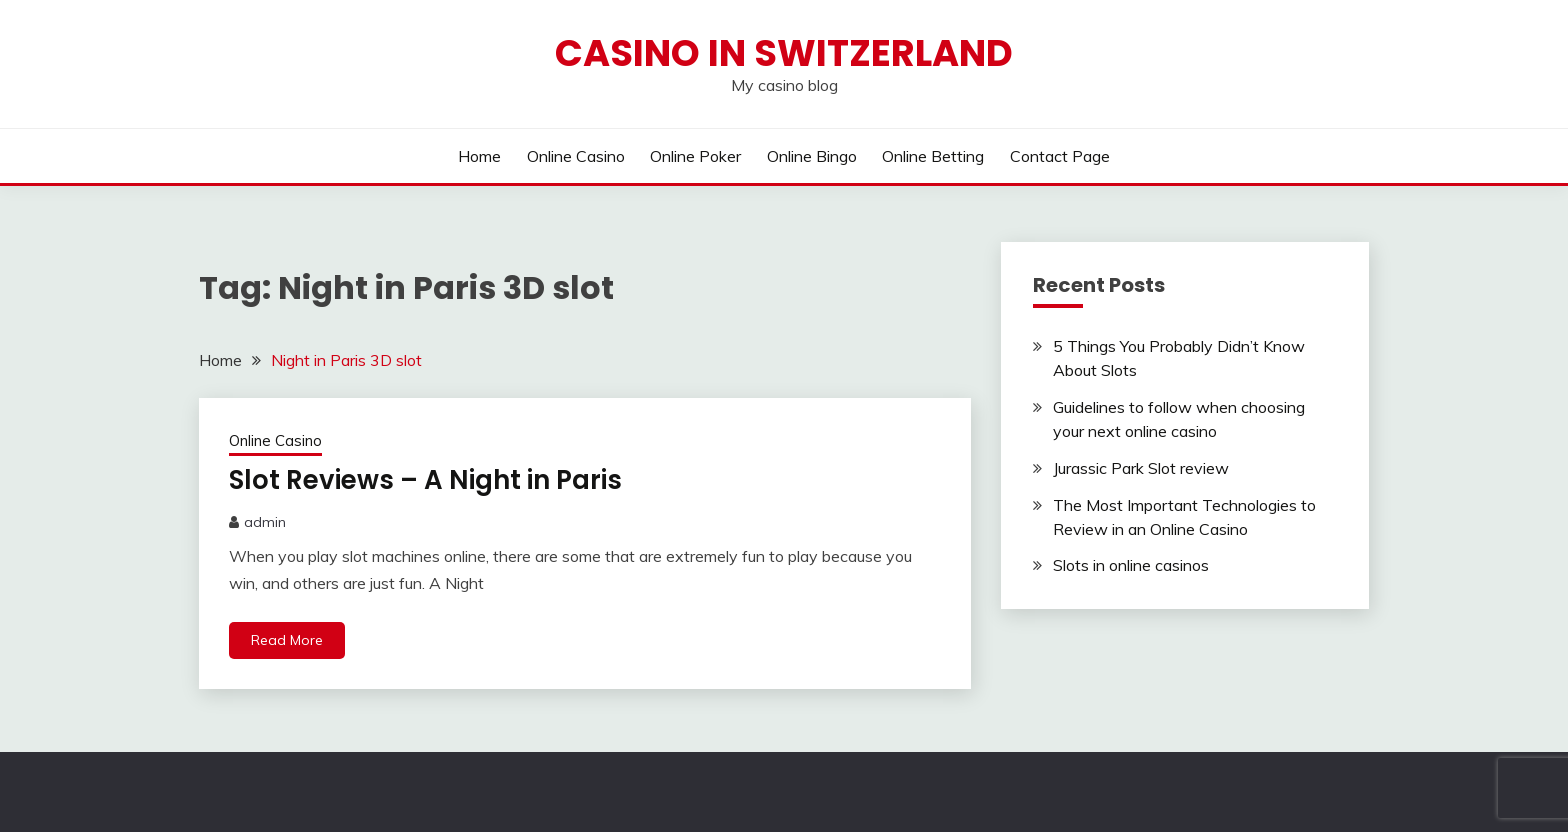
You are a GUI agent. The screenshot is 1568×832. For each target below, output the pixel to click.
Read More (287, 640)
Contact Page (1060, 156)
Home (479, 156)
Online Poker (695, 156)
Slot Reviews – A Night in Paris (425, 480)
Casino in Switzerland (784, 53)
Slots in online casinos (1131, 565)
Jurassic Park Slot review (1141, 468)
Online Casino (576, 156)
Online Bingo (812, 156)
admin (265, 522)
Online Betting (933, 156)
